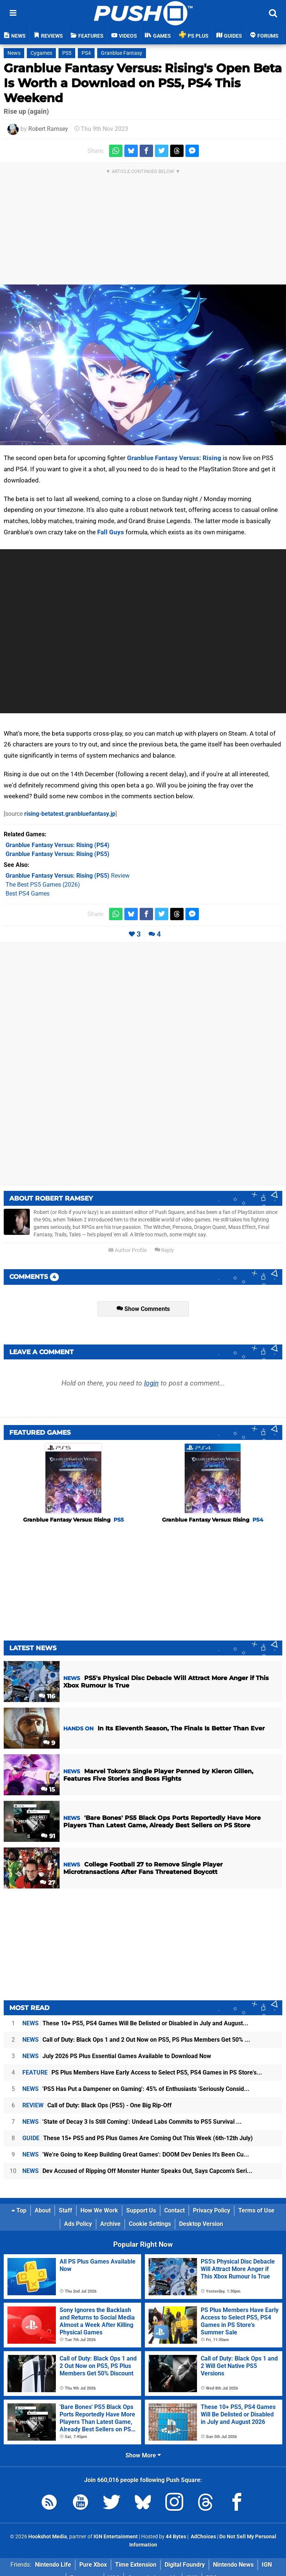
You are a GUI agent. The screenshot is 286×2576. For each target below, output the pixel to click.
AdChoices (203, 2536)
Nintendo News (233, 2564)
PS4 (86, 53)
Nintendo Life (53, 2564)
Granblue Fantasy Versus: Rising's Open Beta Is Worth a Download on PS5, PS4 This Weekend (143, 83)
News (13, 53)
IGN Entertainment (115, 2536)
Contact (174, 2210)
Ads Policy (78, 2223)
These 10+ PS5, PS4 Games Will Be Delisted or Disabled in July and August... (135, 2023)
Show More (143, 2455)
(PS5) (57, 854)
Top (19, 2210)
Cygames (41, 53)
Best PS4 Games (28, 893)
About (43, 2210)
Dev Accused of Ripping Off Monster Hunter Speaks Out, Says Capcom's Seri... (137, 2170)
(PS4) (57, 845)
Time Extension (135, 2564)
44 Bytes (176, 2536)
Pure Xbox (93, 2564)
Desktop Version (201, 2223)
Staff (65, 2210)
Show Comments (143, 1308)
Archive (110, 2223)
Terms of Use (256, 2210)
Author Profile (127, 1250)
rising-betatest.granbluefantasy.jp (69, 813)
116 (47, 1696)
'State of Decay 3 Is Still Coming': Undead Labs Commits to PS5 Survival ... (132, 2121)
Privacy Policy (211, 2210)
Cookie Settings (150, 2223)
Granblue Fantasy (121, 53)
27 (47, 1882)
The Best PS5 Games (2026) (43, 884)
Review (68, 875)
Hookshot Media (47, 2536)
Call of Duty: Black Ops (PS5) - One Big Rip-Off (97, 2105)
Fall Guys (110, 532)
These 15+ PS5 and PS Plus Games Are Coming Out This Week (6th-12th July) (137, 2138)
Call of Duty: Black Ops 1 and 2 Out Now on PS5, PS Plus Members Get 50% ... (136, 2039)
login (151, 1383)
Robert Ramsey (48, 128)
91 (48, 1836)
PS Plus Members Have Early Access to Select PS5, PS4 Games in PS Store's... (142, 2072)
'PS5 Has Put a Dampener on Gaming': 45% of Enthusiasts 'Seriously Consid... (136, 2088)
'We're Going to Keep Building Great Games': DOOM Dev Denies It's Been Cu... (135, 2154)
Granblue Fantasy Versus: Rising (174, 458)
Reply (164, 1250)
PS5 (67, 53)
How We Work (99, 2210)
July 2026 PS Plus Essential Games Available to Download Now (116, 2056)
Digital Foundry (185, 2564)
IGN (267, 2564)
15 (48, 1789)
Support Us (141, 2210)
